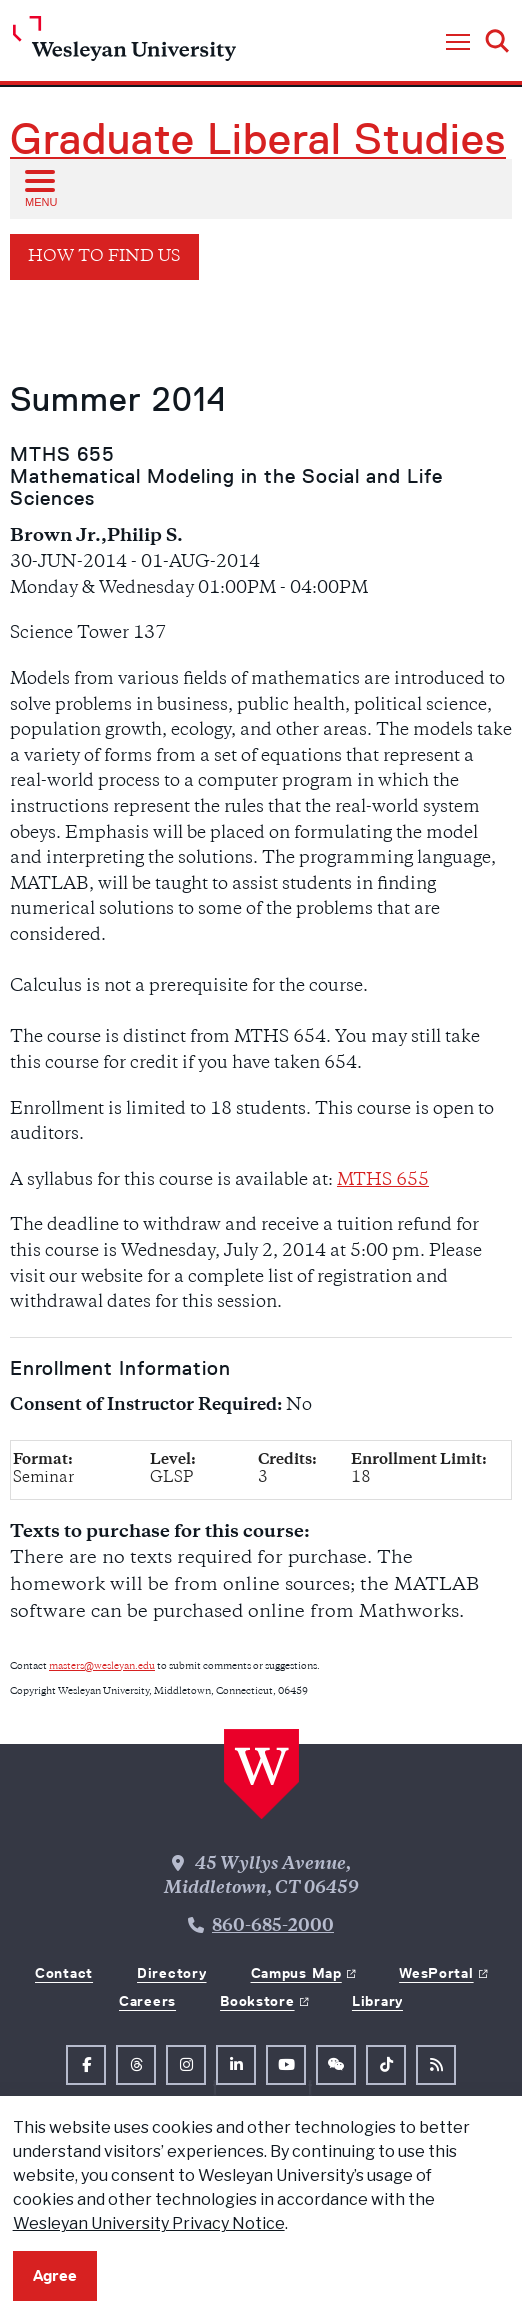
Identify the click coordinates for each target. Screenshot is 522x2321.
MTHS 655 (383, 1181)
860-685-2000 (273, 1927)
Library (377, 2001)
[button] (458, 43)
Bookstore (257, 2001)
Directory (171, 1973)
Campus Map (296, 1973)
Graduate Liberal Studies (258, 139)
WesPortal (436, 1973)
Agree (55, 2275)
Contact (64, 1973)
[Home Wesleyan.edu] (124, 43)
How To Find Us (104, 257)
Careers (147, 2001)
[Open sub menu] (39, 188)
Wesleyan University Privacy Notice (149, 2223)
